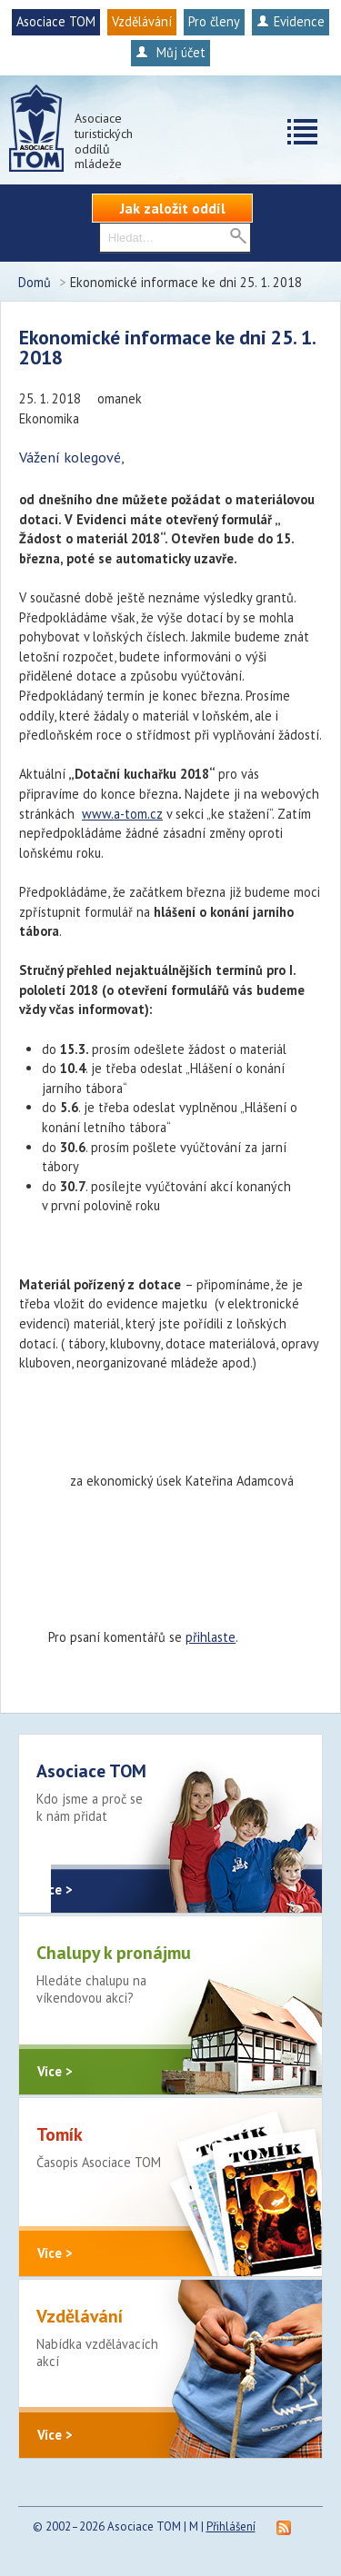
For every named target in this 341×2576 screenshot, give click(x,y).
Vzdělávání (142, 21)
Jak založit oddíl (173, 208)
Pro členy (214, 21)
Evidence (290, 21)
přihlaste (211, 1637)
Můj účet (170, 52)
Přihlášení (231, 2526)
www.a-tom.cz (122, 813)
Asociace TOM (55, 21)
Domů (34, 282)
